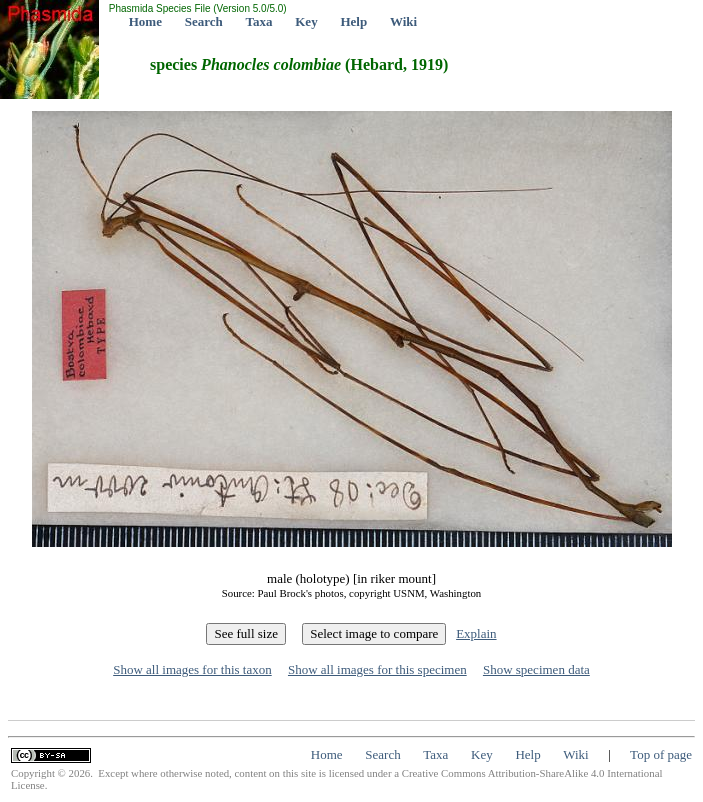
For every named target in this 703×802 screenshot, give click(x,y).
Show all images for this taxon (192, 669)
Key (306, 21)
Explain (476, 633)
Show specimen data (536, 669)
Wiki (403, 21)
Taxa (259, 21)
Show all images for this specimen (377, 669)
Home (145, 21)
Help (353, 21)
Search (204, 21)
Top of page (661, 754)
